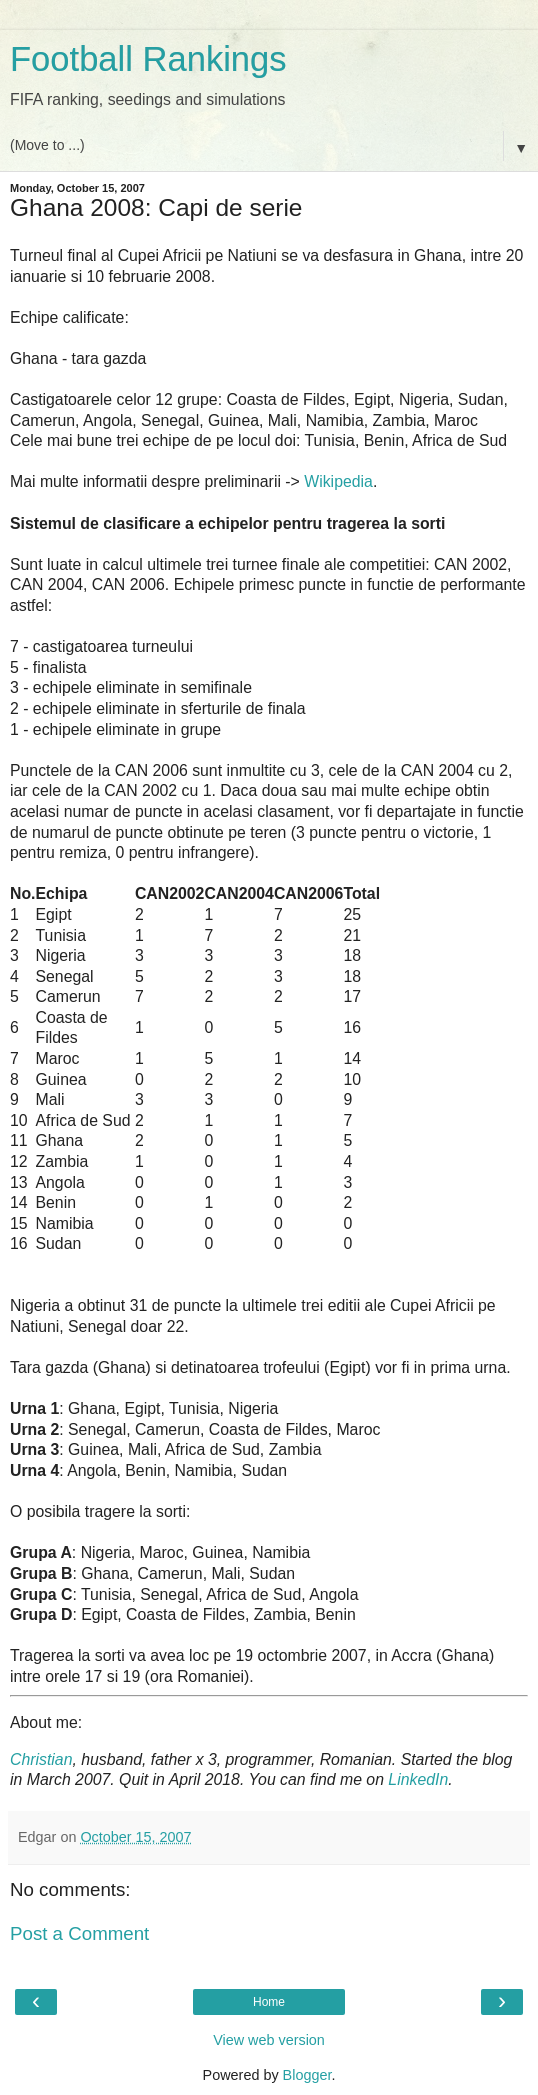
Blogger (307, 2075)
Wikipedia (338, 481)
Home (269, 2002)
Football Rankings (148, 59)
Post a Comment (79, 1933)
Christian (41, 1759)
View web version (269, 2040)
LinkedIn (418, 1779)
